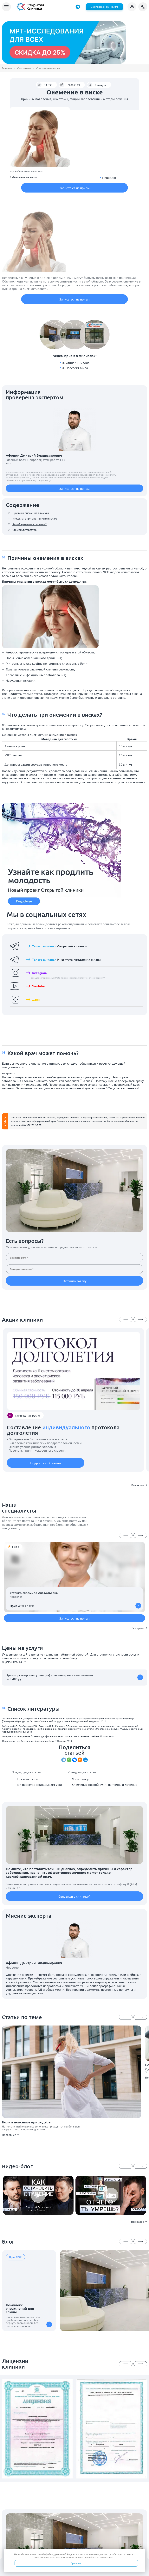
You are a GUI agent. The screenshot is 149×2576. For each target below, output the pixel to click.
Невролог (109, 177)
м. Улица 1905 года (75, 363)
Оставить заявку (75, 1281)
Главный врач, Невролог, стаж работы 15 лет (35, 461)
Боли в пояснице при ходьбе (26, 2122)
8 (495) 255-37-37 (142, 6)
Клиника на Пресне (27, 1415)
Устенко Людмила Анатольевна (34, 1593)
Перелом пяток (27, 1779)
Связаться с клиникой (74, 1896)
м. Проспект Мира (75, 368)
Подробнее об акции (45, 1463)
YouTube (38, 986)
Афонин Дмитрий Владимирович (34, 455)
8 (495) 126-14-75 (14, 1662)
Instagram (39, 973)
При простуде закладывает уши (39, 1784)
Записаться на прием (104, 6)
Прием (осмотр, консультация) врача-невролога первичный (49, 1675)
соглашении (105, 2556)
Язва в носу (80, 1779)
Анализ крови (14, 746)
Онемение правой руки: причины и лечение (104, 1784)
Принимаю (76, 2563)
